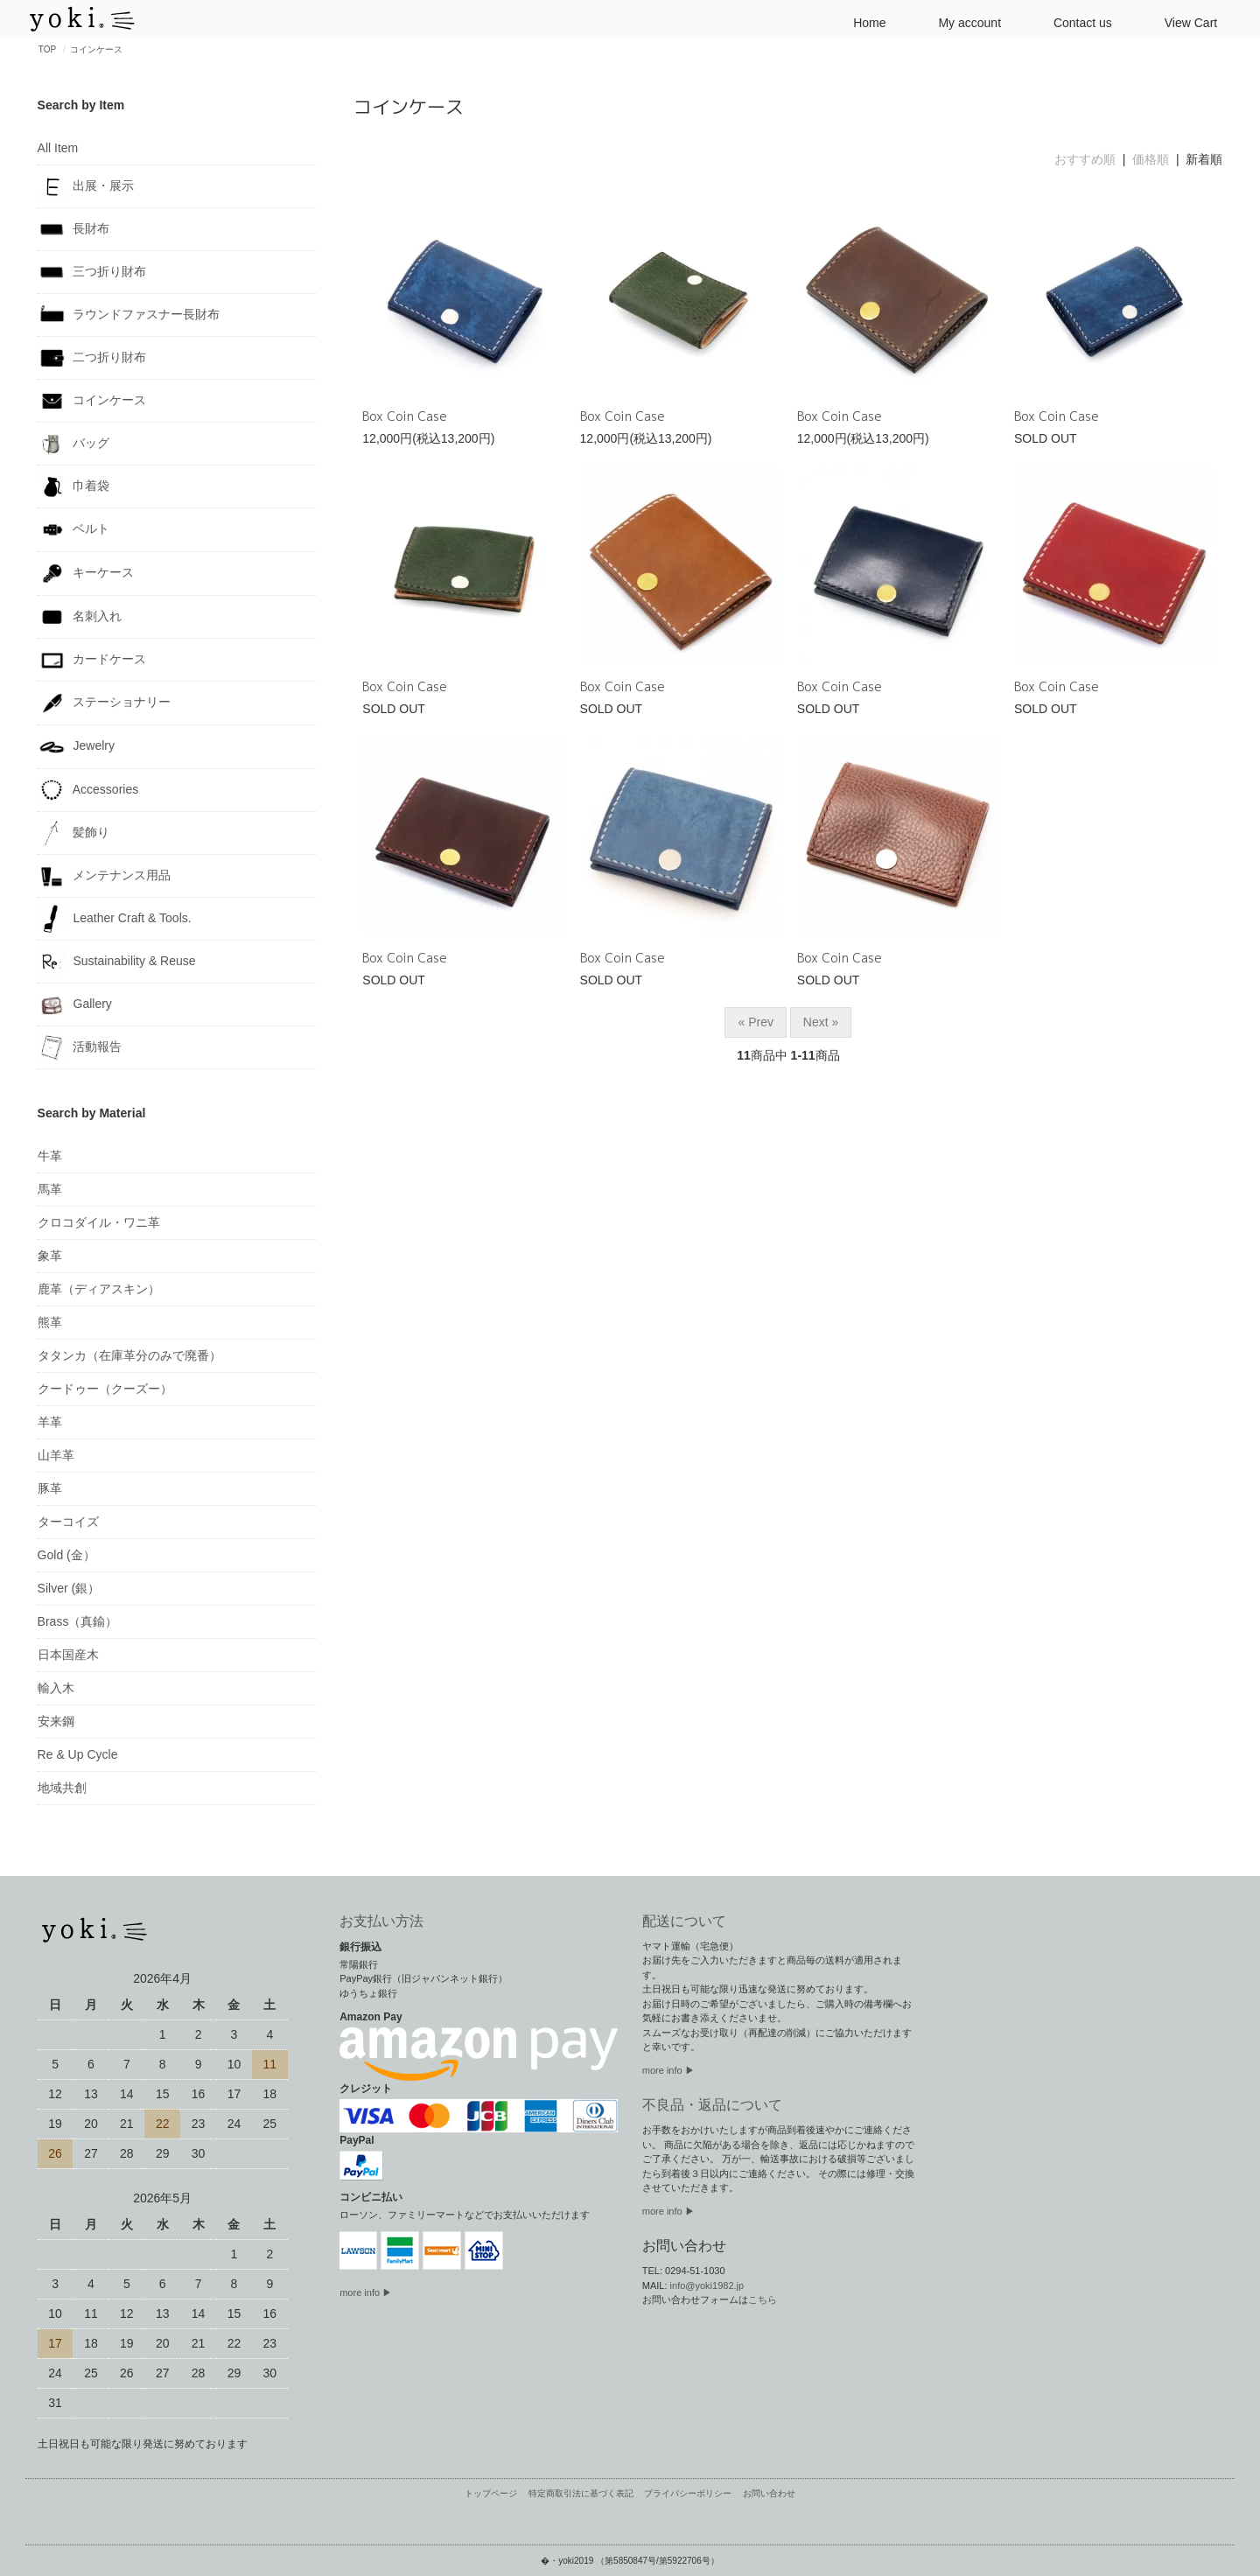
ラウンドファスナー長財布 (129, 315)
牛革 (50, 1156)
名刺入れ (80, 617)
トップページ (491, 2494)
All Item (58, 148)
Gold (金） (66, 1555)
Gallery (75, 1004)
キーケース (86, 573)
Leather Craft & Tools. (115, 919)
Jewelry (76, 746)
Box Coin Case (404, 416)
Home (862, 21)
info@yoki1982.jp (707, 2285)
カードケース (92, 660)
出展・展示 (86, 186)
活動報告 (80, 1047)
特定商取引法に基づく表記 (581, 2494)
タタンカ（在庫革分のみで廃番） (129, 1355)
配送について (684, 1921)
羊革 (50, 1422)
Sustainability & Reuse (117, 962)
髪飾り (74, 833)
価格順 (1150, 159)
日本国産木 (68, 1655)
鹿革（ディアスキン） (99, 1289)
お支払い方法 (382, 1921)
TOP (47, 49)
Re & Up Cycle (78, 1754)
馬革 (50, 1189)
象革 (50, 1256)
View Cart (1184, 21)
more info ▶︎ (668, 2070)
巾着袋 (74, 486)
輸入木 (56, 1688)
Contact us (1076, 21)
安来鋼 (56, 1721)
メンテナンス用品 (105, 876)
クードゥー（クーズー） (105, 1389)
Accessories (88, 790)
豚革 (50, 1488)
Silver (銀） (69, 1588)
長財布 (74, 229)
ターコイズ (68, 1522)
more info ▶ (366, 2292)
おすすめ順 (1085, 159)
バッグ (74, 444)
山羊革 (56, 1455)
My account (962, 21)
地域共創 (62, 1788)
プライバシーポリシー (688, 2494)
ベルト (74, 529)
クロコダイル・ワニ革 (99, 1222)
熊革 (50, 1322)
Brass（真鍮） (78, 1621)
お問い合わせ (769, 2494)
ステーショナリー (105, 703)
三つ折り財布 (92, 272)
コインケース (96, 49)
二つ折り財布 (92, 358)
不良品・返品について (712, 2104)
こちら (762, 2299)
